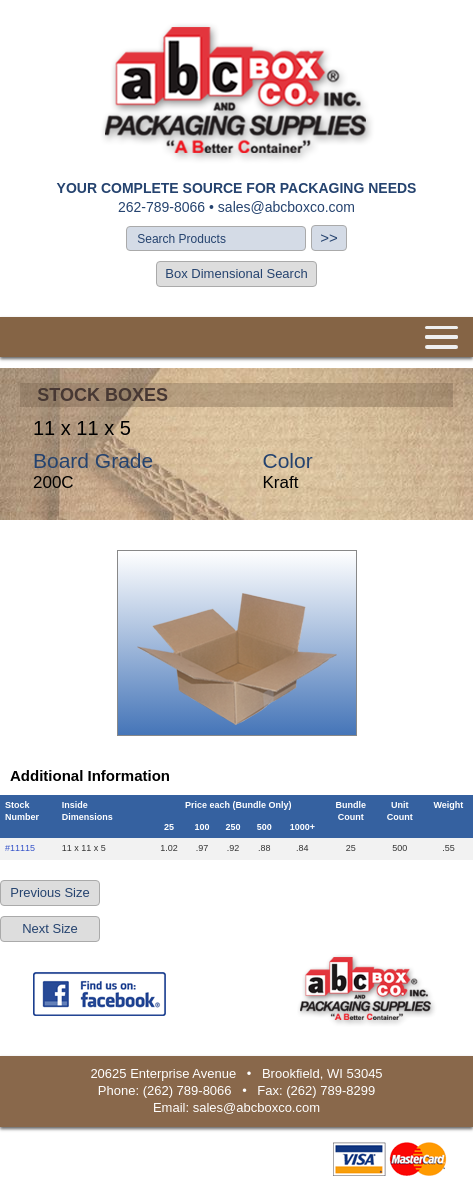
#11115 (20, 848)
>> (329, 237)
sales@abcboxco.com (286, 207)
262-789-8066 (161, 207)
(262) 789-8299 (330, 1090)
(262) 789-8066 (187, 1090)
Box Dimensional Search (236, 273)
